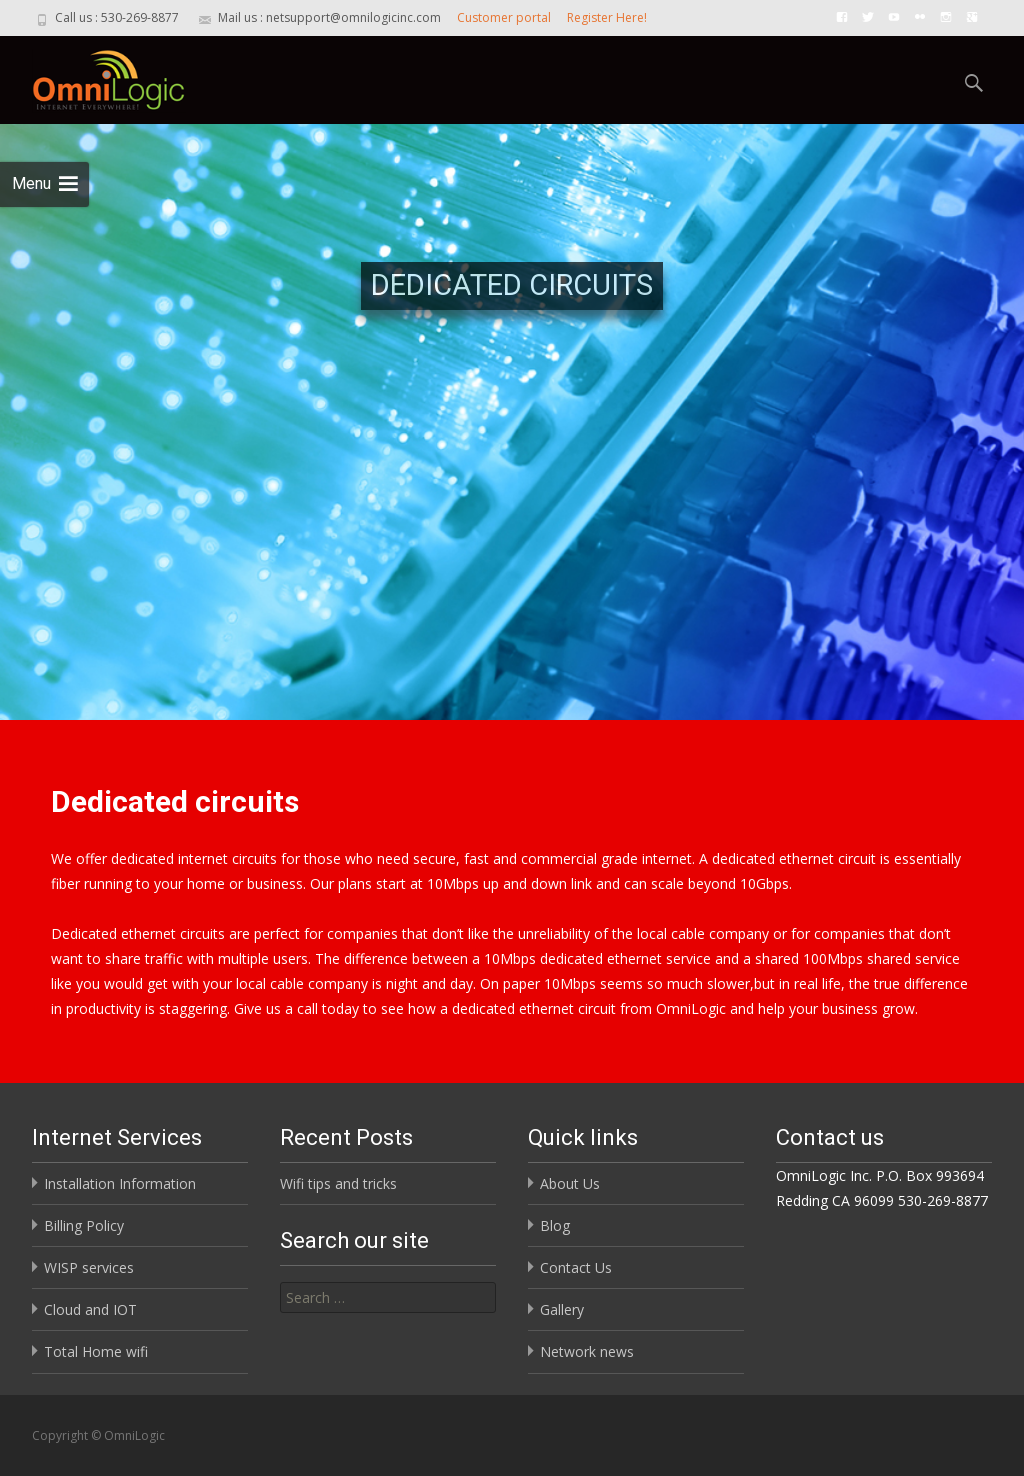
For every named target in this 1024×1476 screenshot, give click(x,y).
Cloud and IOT (90, 1309)
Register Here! (607, 17)
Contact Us (576, 1267)
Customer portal (504, 17)
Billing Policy (84, 1225)
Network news (587, 1351)
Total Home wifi (96, 1351)
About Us (570, 1183)
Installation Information (120, 1183)
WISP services (89, 1267)
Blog (555, 1225)
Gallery (562, 1309)
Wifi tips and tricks (338, 1183)
